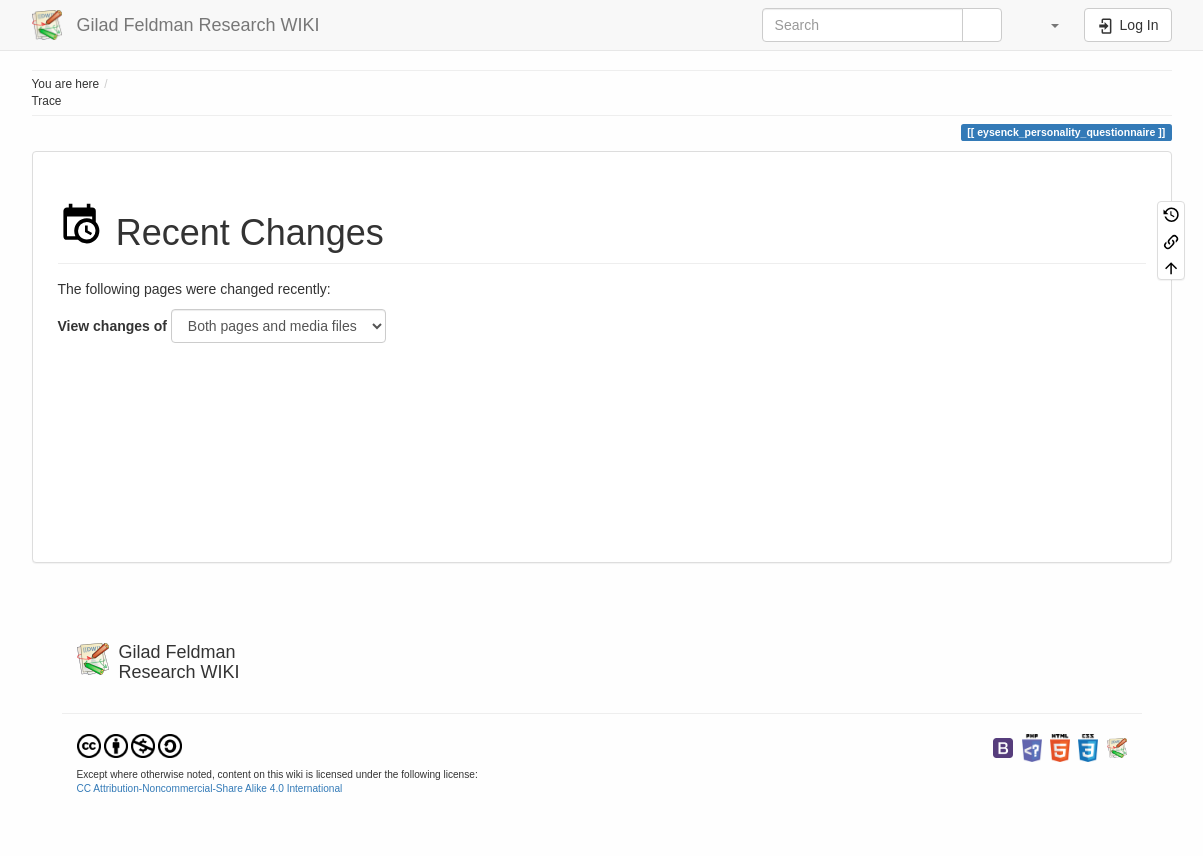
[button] (1046, 25)
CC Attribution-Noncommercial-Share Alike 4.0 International (210, 788)
